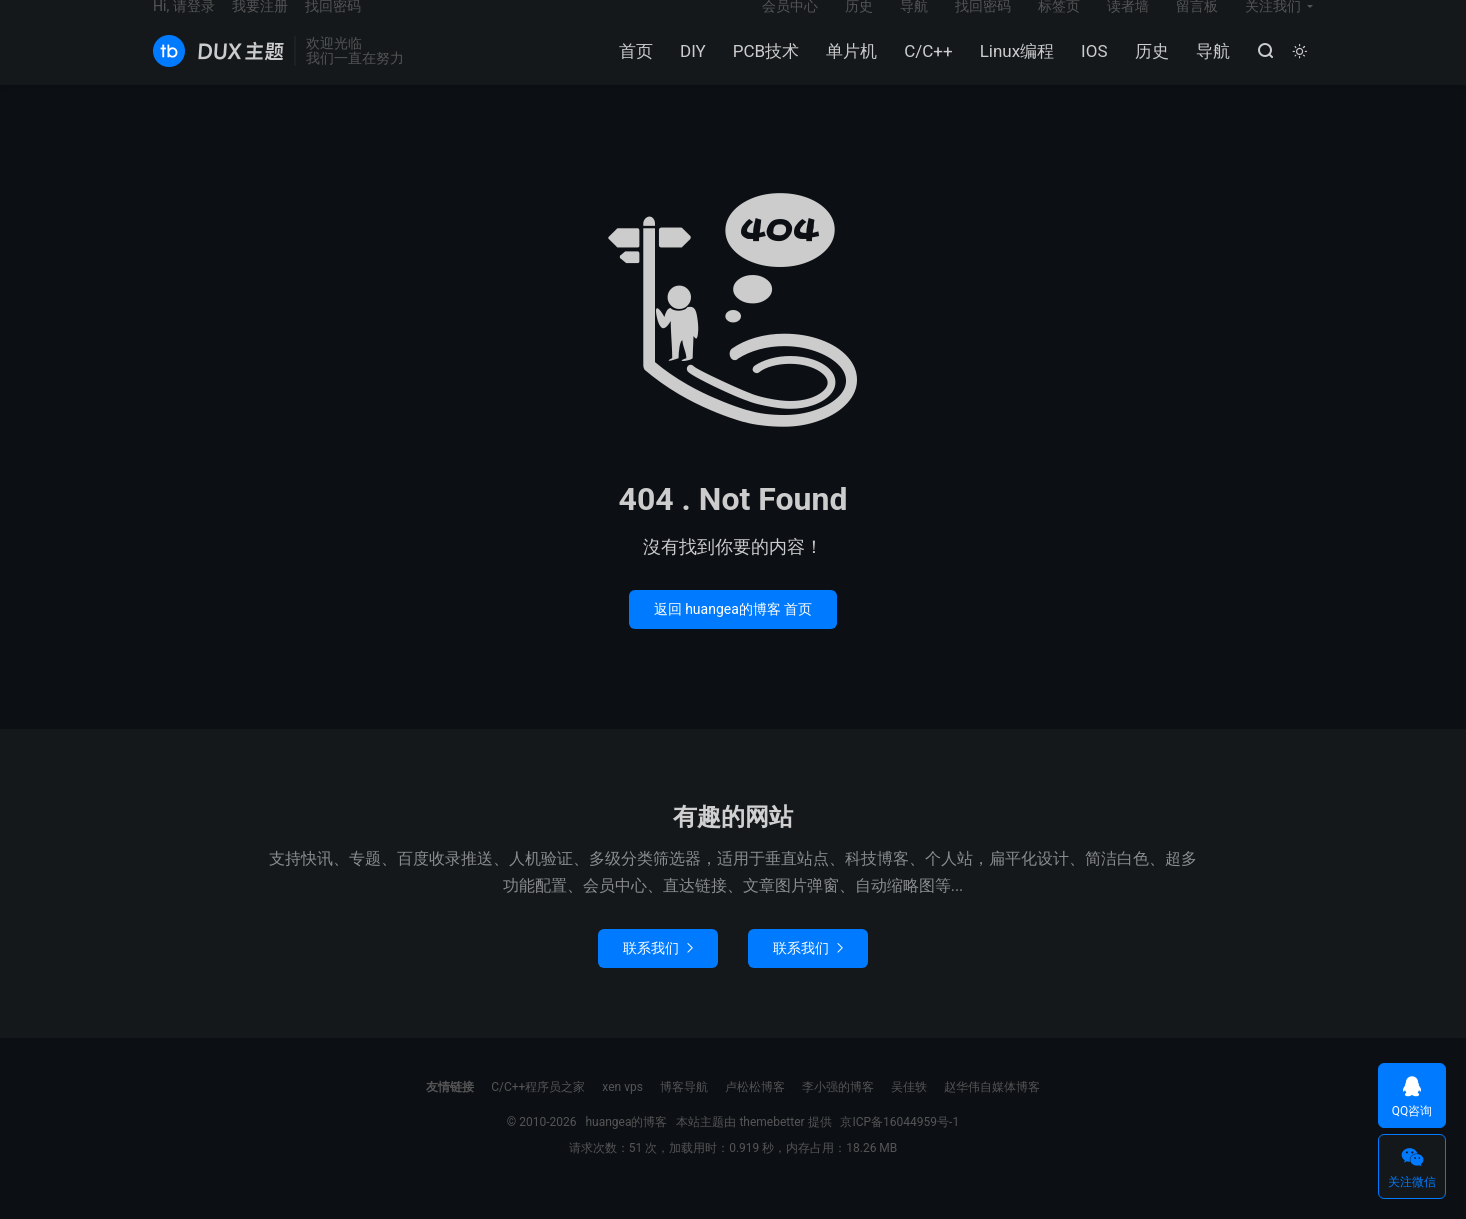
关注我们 (1273, 26)
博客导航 (684, 1110)
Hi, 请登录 (184, 26)
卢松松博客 (755, 1110)
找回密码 (983, 26)
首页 (632, 71)
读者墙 (1128, 26)
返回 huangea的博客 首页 (733, 632)
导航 (1208, 71)
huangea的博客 (218, 71)
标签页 (1059, 26)
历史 (1147, 71)
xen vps (622, 1110)
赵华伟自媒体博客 (992, 1110)
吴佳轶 (909, 1110)
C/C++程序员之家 (538, 1110)
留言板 (1197, 26)
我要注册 (260, 26)
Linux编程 (1012, 71)
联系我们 (658, 971)
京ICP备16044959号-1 (899, 1145)
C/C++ (924, 71)
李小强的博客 (838, 1110)
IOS (1090, 71)
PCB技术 (761, 71)
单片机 (847, 71)
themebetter (771, 1145)
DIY (689, 71)
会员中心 (790, 26)
